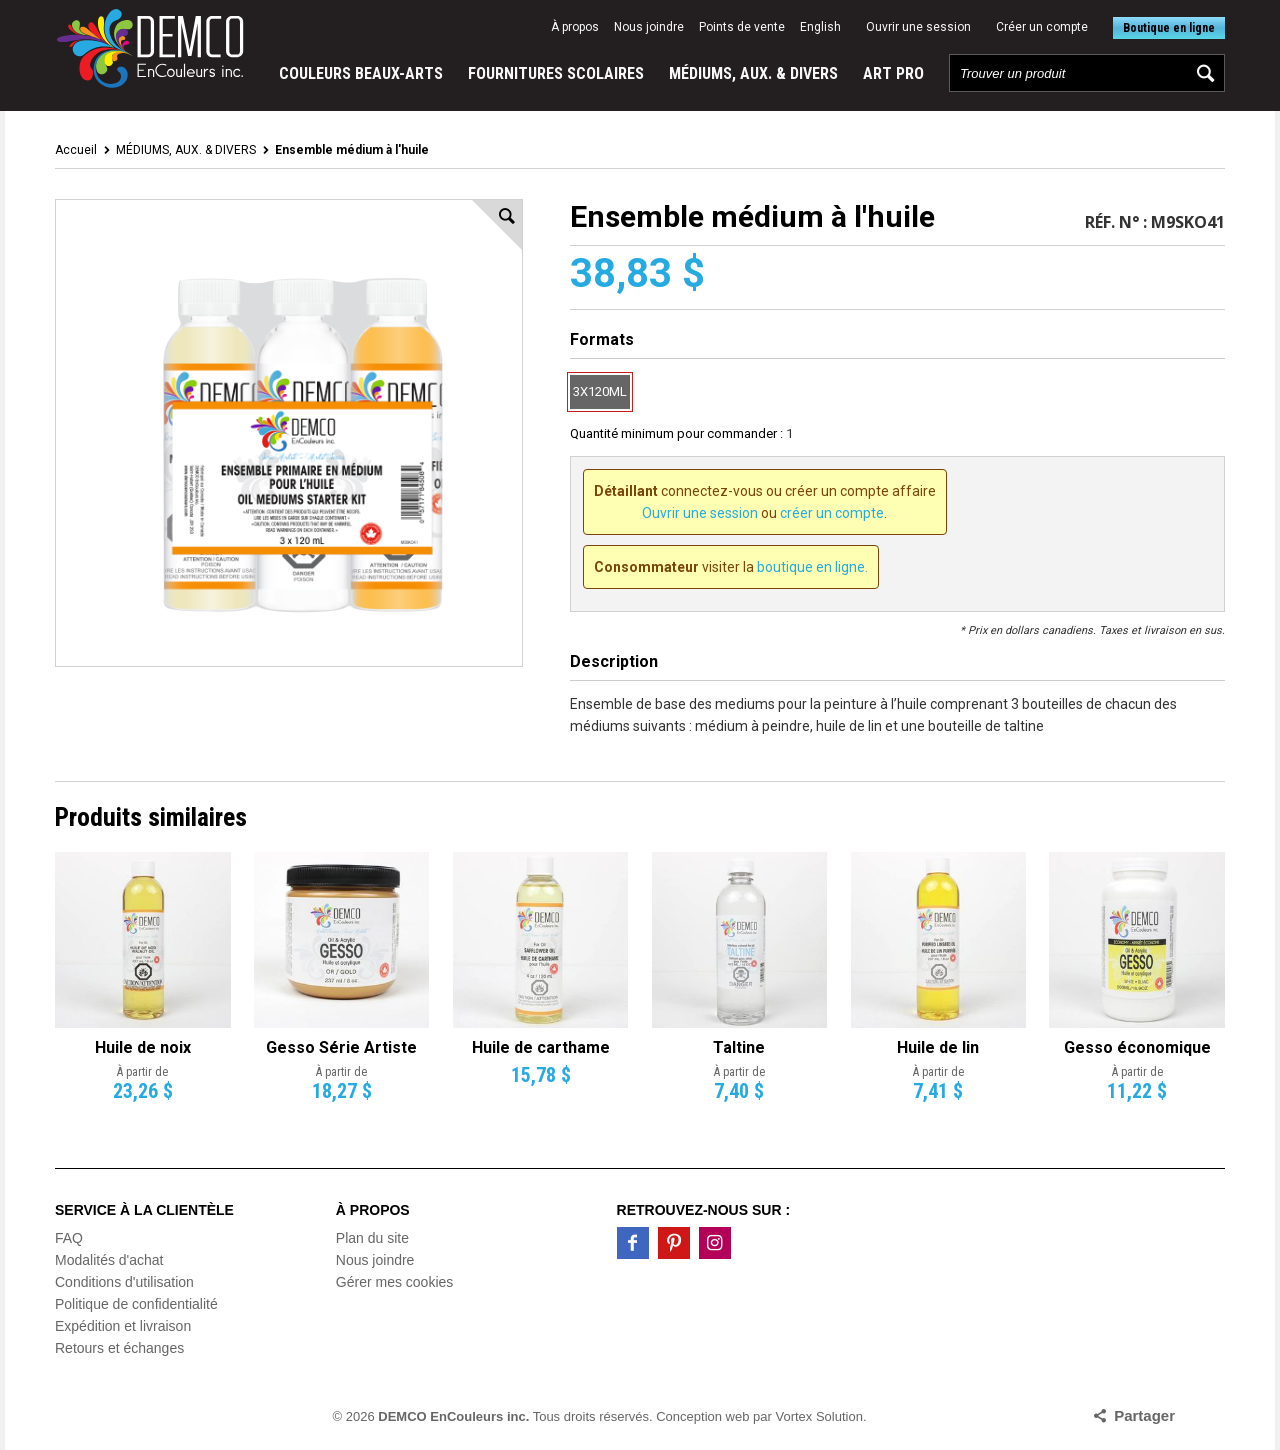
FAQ (69, 1238)
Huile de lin (938, 1047)
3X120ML (600, 391)
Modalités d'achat (109, 1260)
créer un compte (832, 513)
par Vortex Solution (808, 1416)
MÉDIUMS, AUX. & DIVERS (753, 73)
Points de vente (742, 27)
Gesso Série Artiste (341, 1047)
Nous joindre (649, 27)
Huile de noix (143, 1047)
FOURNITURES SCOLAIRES (556, 73)
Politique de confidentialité (136, 1304)
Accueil (76, 150)
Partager (1144, 1415)
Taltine (739, 1047)
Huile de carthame (541, 1047)
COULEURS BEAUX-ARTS (361, 73)
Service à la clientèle (144, 1210)
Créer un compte (1042, 27)
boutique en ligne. (812, 567)
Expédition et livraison (123, 1326)
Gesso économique (1137, 1047)
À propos (575, 27)
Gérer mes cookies (394, 1282)
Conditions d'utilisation (124, 1282)
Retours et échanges (119, 1348)
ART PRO (893, 73)
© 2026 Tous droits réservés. (493, 1416)
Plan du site (372, 1238)
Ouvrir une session (918, 27)
